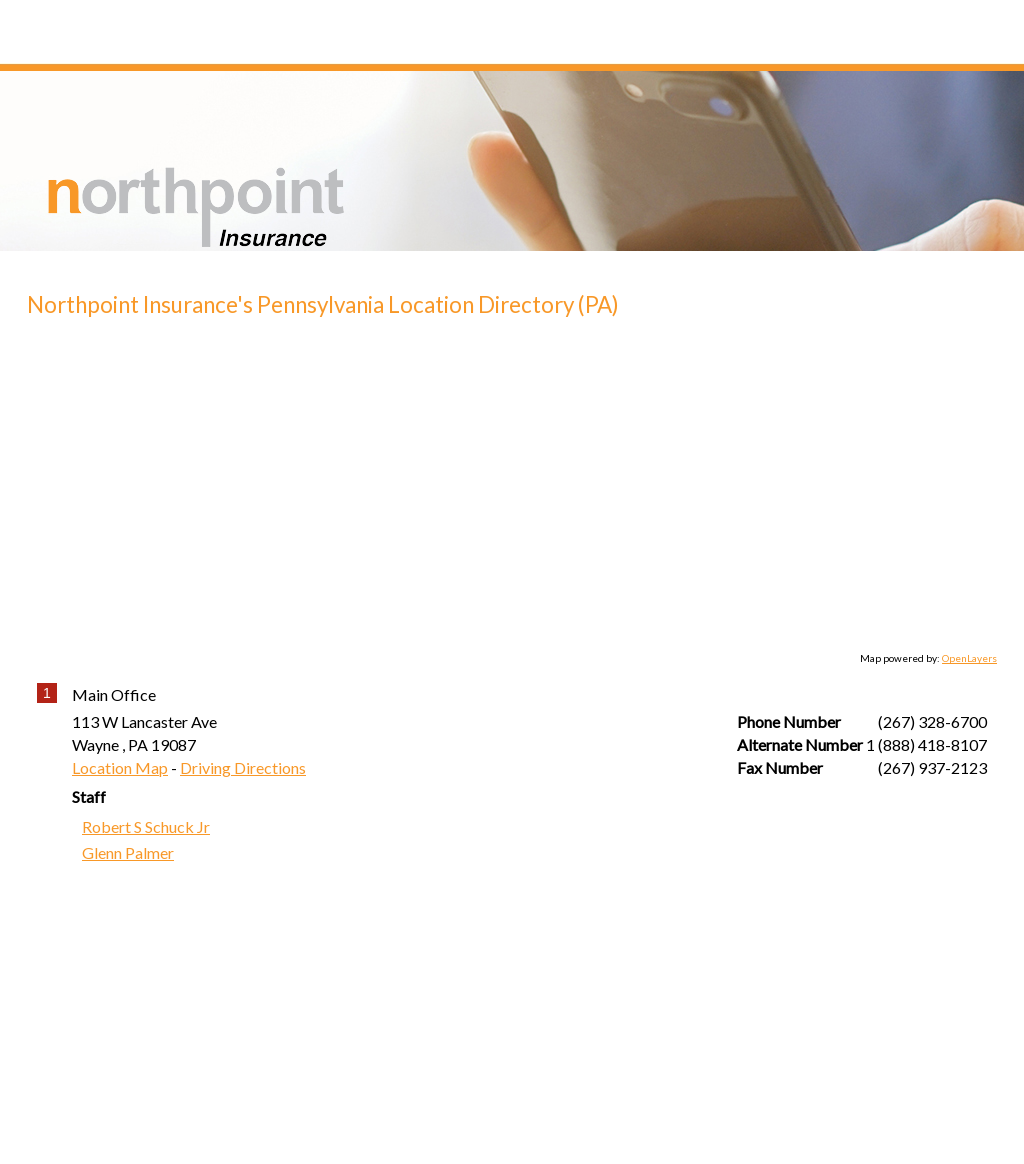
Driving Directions (243, 767)
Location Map (120, 767)
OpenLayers (969, 658)
